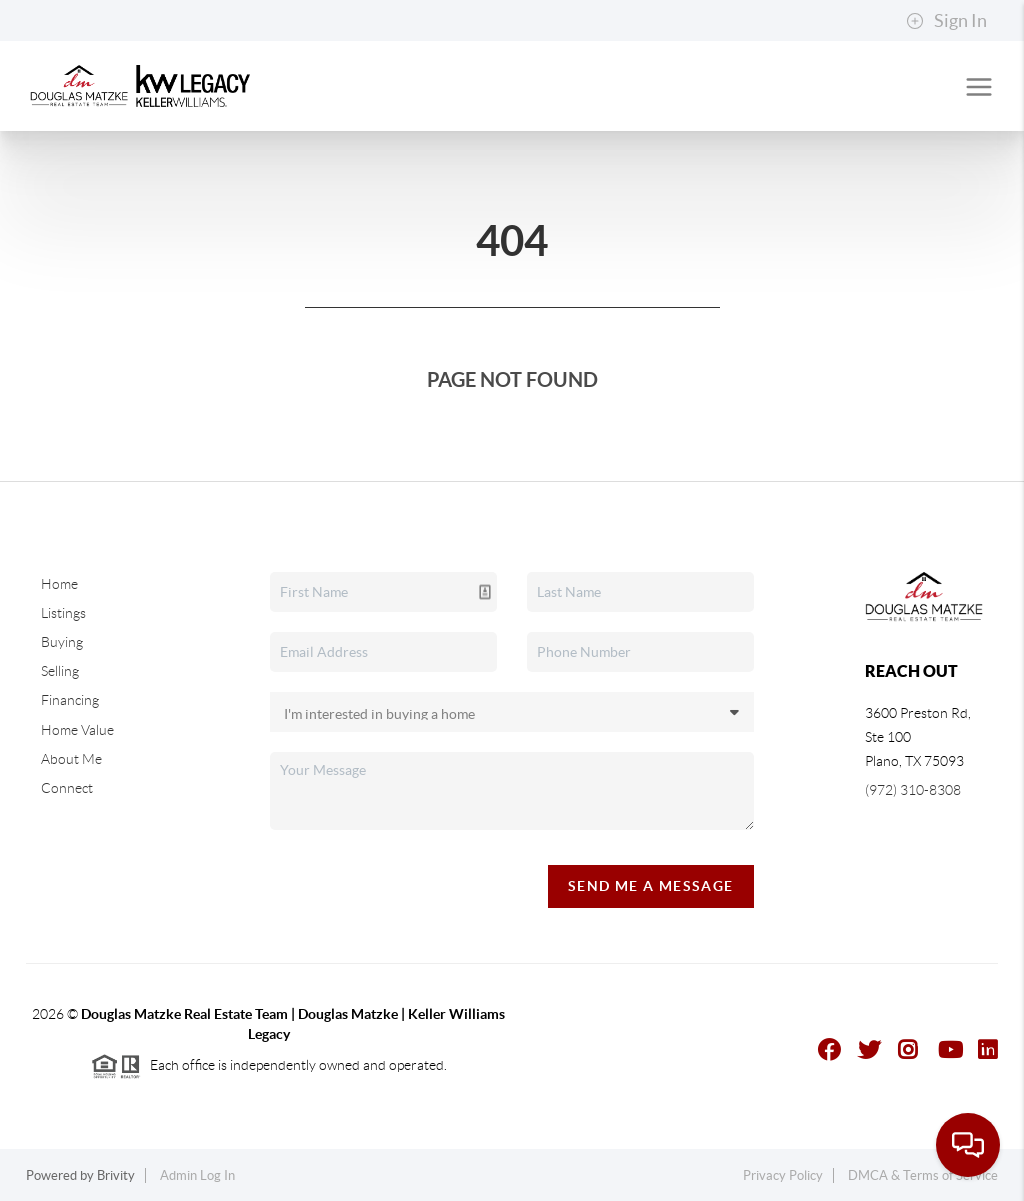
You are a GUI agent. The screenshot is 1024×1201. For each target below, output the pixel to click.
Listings (63, 613)
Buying (62, 642)
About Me (71, 759)
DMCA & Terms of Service (923, 1175)
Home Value (77, 730)
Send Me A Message (651, 886)
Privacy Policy (783, 1175)
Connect (67, 788)
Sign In (946, 21)
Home (59, 584)
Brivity (116, 1175)
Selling (60, 671)
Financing (70, 700)
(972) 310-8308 (913, 790)
